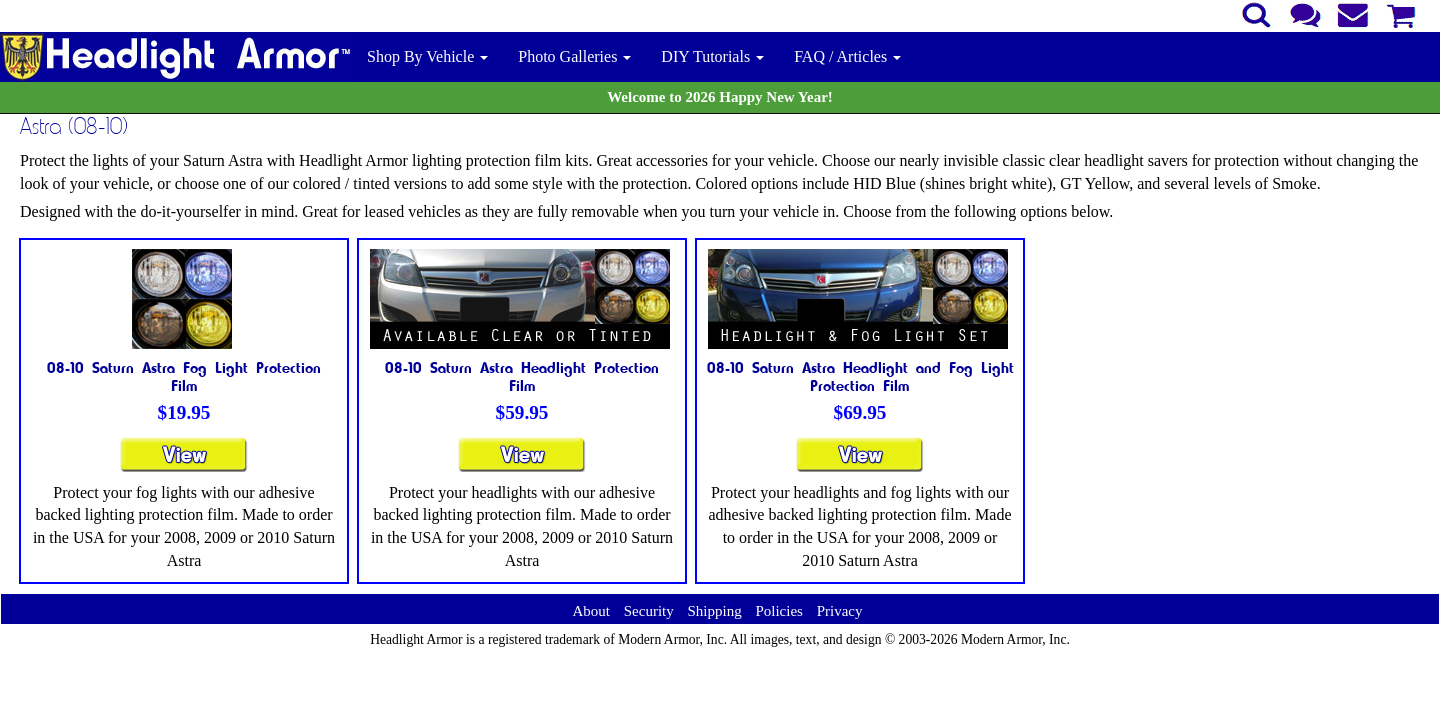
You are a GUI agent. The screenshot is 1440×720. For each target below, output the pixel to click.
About (591, 611)
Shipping (714, 611)
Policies (779, 611)
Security (649, 611)
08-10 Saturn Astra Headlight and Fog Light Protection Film (860, 376)
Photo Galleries (574, 56)
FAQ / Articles (847, 56)
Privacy (840, 611)
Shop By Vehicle (427, 56)
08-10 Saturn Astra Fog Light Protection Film (184, 376)
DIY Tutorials (712, 56)
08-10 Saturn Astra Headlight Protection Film (522, 376)
